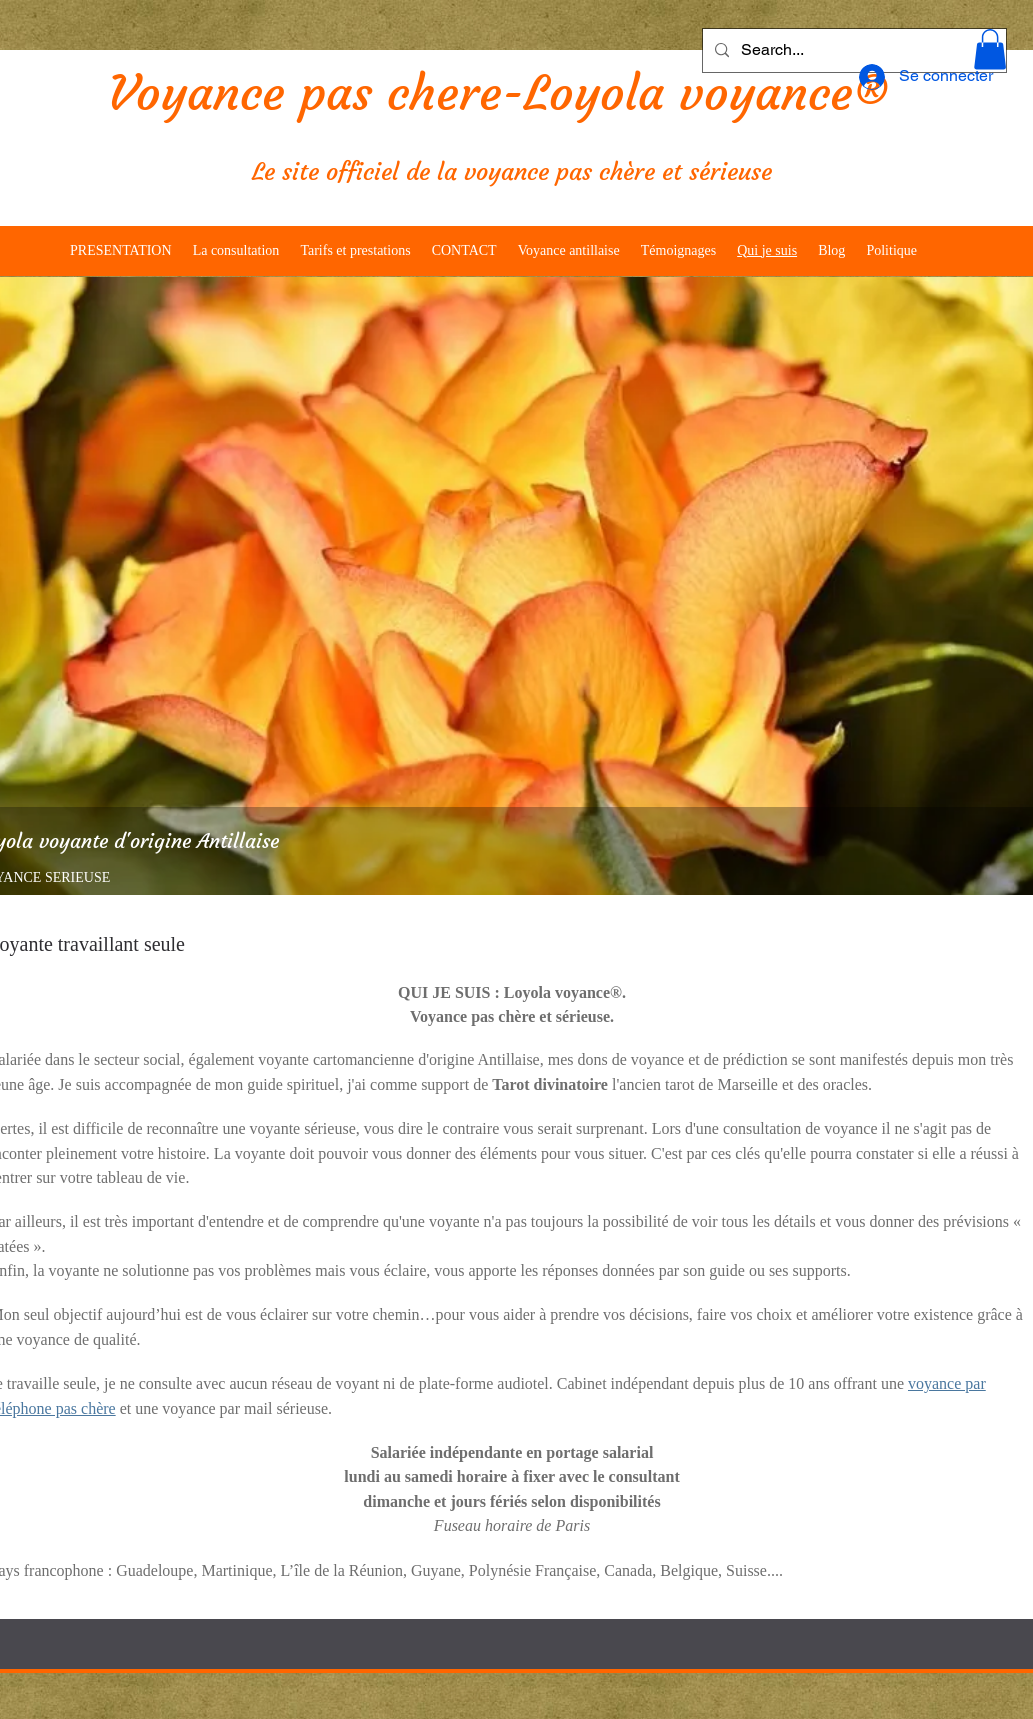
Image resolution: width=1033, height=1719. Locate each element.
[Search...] (852, 50)
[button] (990, 49)
